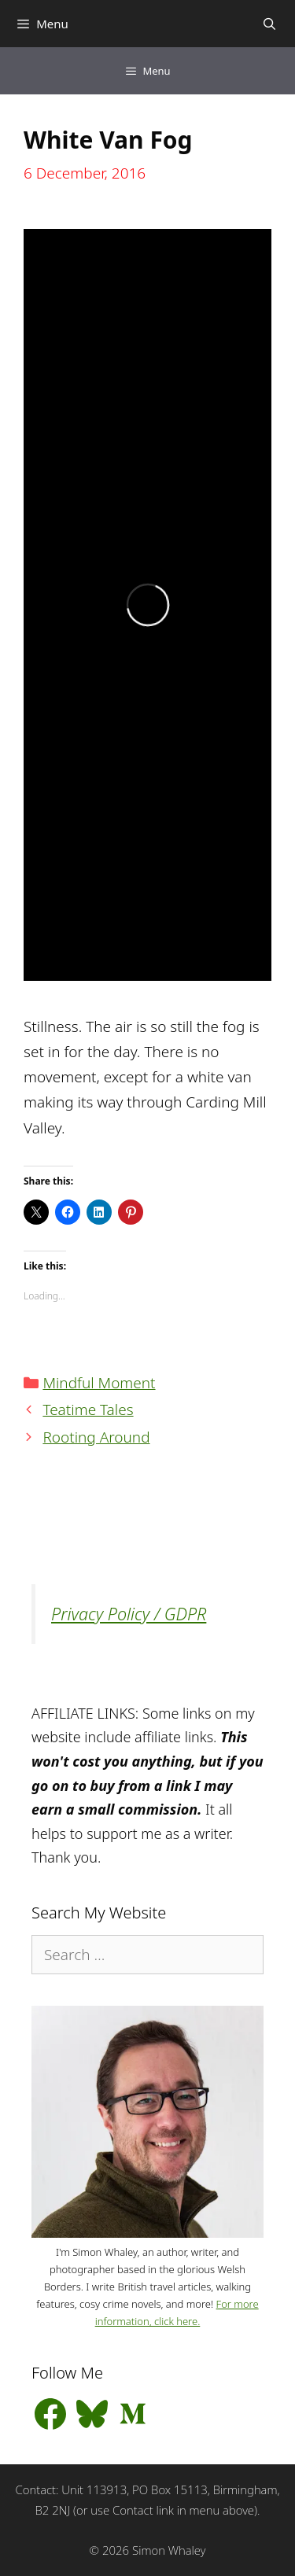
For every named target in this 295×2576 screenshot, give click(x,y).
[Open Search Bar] (269, 23)
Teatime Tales (87, 1409)
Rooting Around (95, 1437)
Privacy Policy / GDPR (128, 1613)
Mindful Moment (98, 1383)
